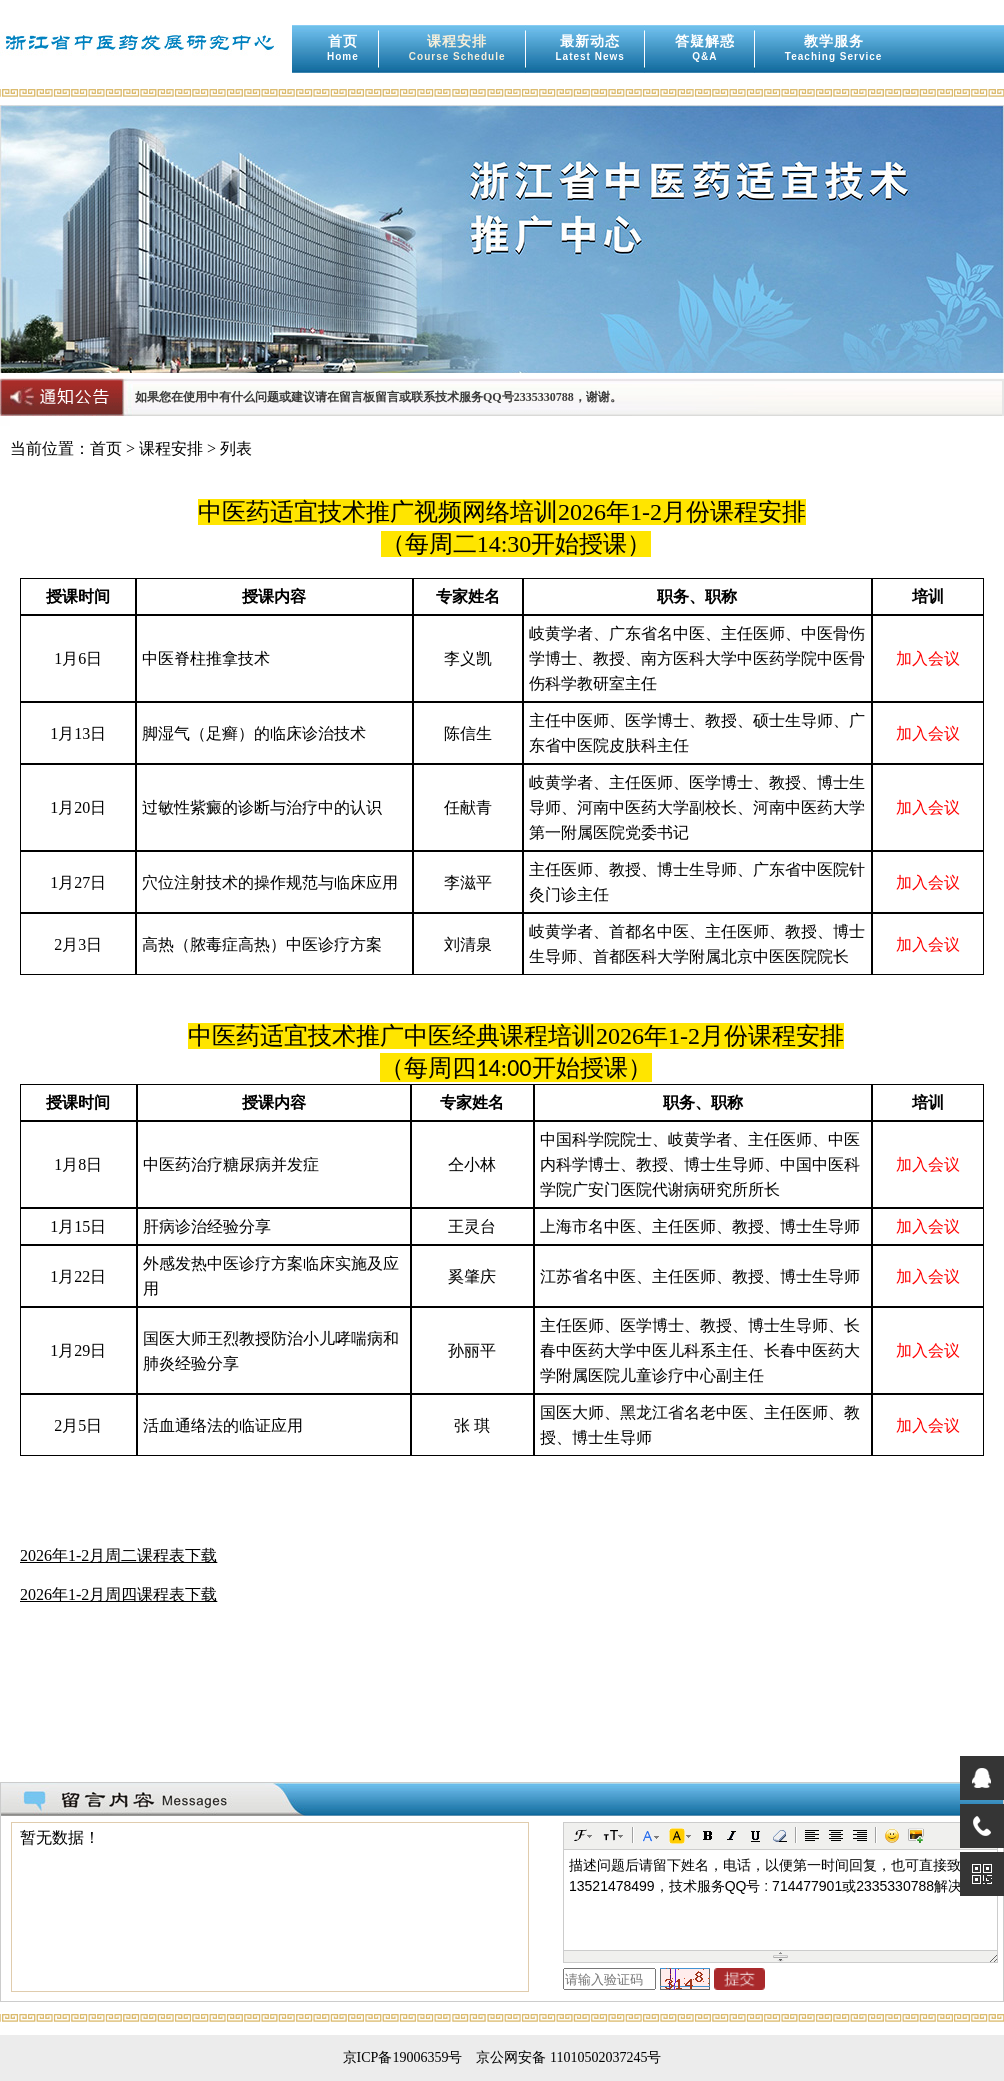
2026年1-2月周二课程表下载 (118, 1555)
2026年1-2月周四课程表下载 (118, 1594)
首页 (343, 48)
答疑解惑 (705, 48)
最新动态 (590, 48)
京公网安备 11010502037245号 (568, 2057)
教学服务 (834, 48)
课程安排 (457, 48)
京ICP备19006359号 (403, 2057)
